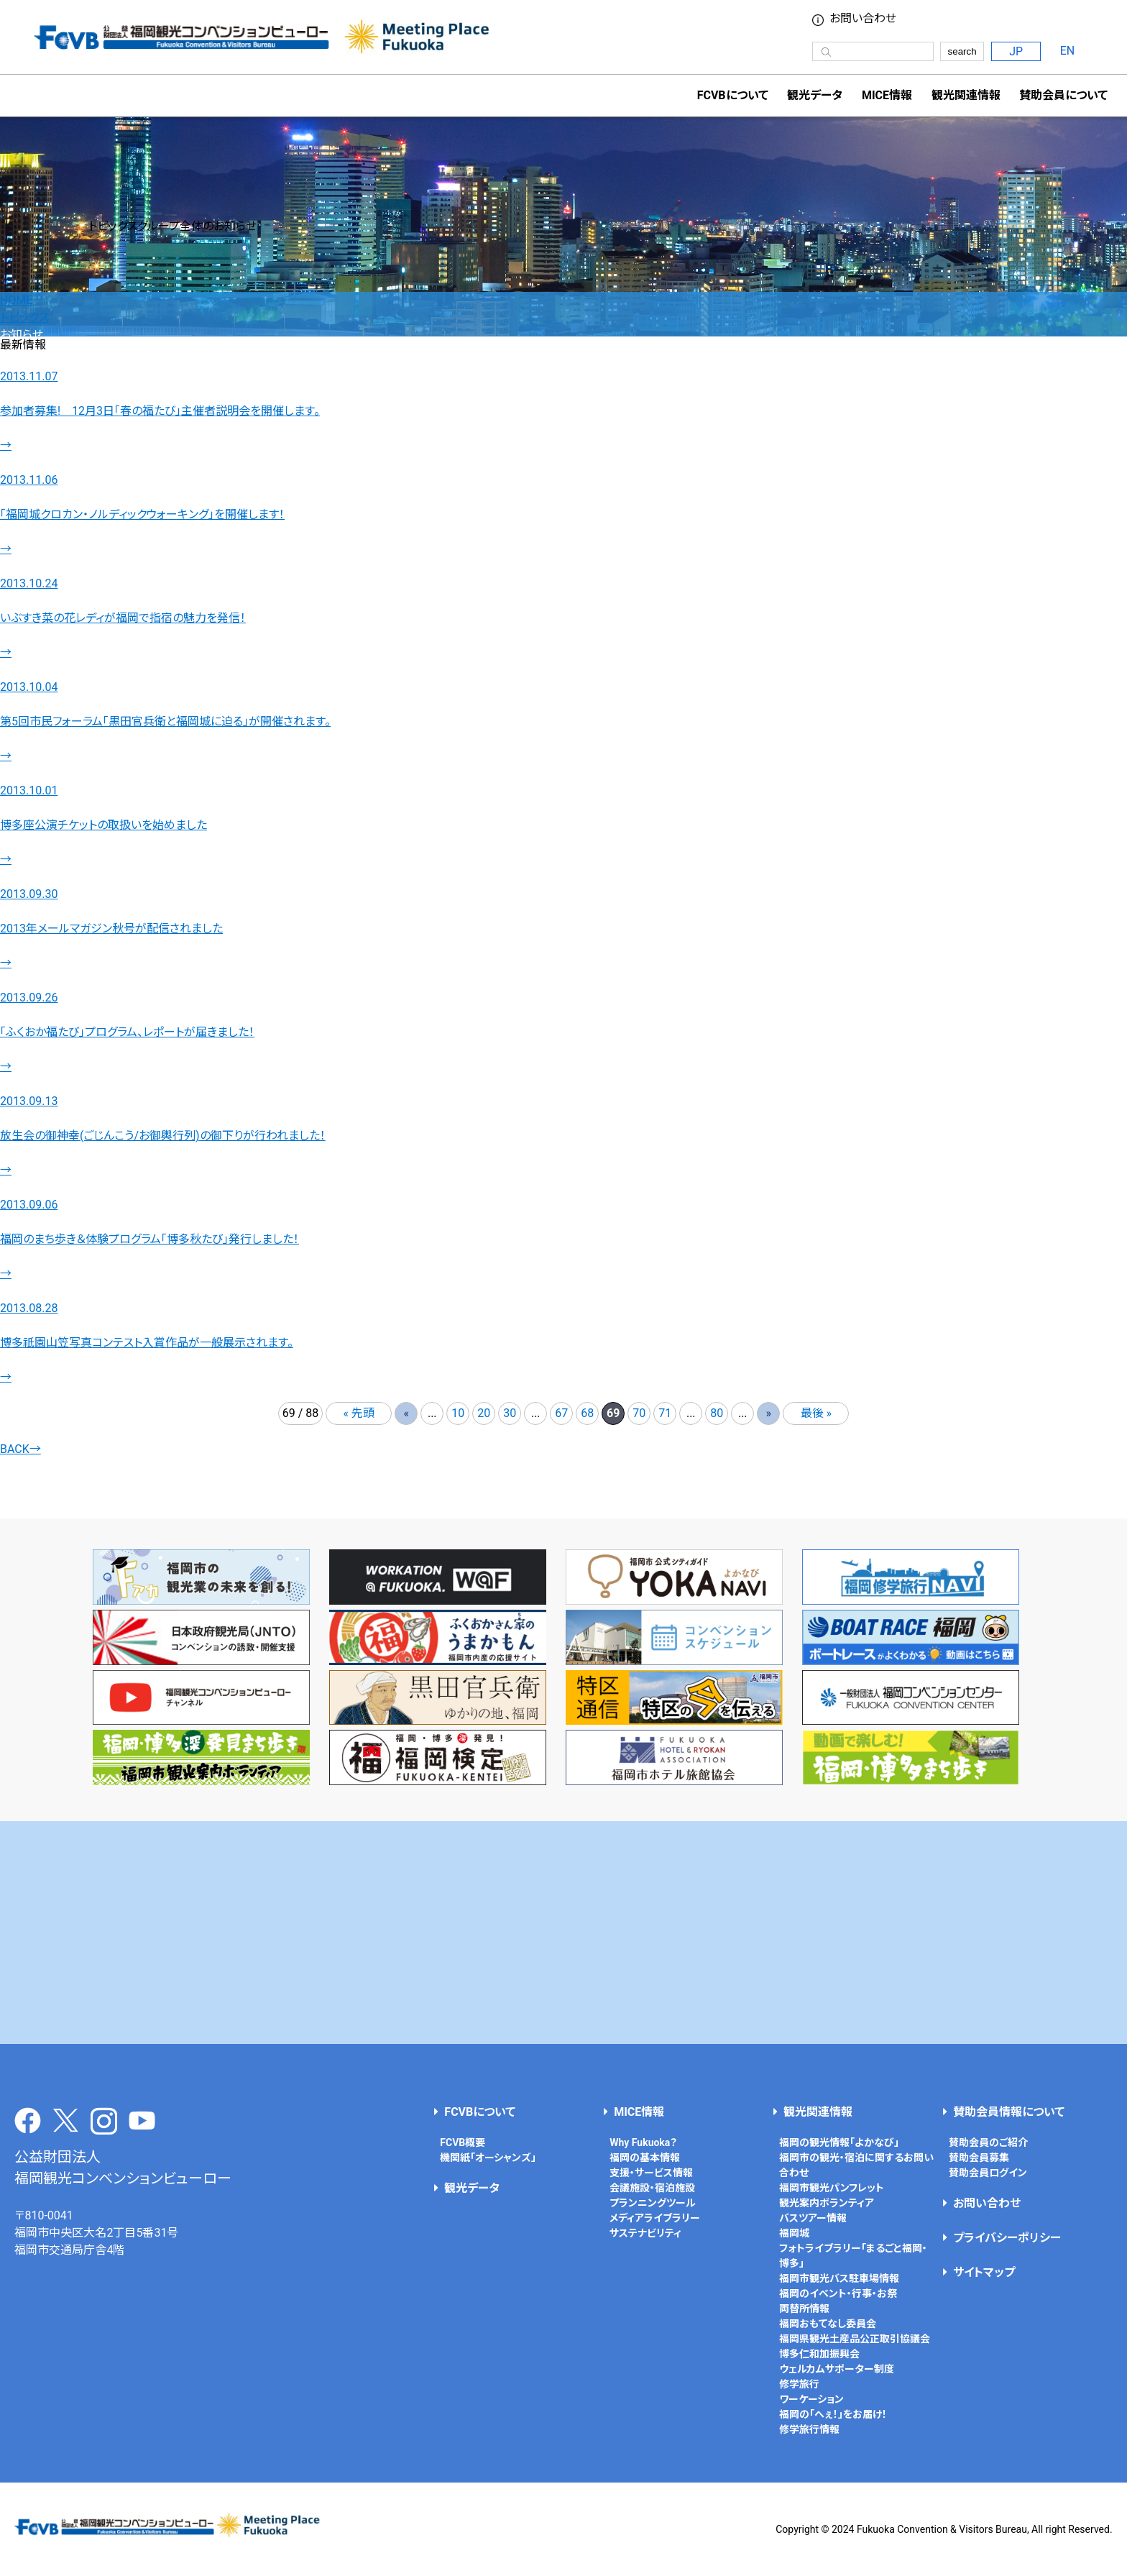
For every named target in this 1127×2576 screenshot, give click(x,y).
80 (716, 1413)
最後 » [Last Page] (816, 1413)
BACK (20, 1449)
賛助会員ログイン (988, 2172)
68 (587, 1413)
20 (483, 1413)
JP (1016, 51)
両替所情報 (804, 2308)
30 (509, 1413)
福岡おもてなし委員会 (827, 2323)
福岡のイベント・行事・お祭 (838, 2293)
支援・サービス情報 (651, 2172)
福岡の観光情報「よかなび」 (839, 2142)
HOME (16, 300)
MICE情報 (887, 95)
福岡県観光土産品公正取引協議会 (854, 2338)
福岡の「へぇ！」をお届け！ (833, 2414)
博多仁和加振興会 (819, 2354)
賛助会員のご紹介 (988, 2142)
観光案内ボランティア (826, 2203)
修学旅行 (799, 2384)
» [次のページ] (769, 1413)
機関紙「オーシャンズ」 (488, 2157)
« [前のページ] (406, 1413)
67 (561, 1413)
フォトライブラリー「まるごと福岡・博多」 (853, 2255)
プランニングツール (653, 2203)
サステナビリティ (645, 2233)
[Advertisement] (563, 1932)
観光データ (814, 95)
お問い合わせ (862, 18)
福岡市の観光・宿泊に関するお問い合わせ (856, 2165)
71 (664, 1413)
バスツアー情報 (813, 2218)
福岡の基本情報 (645, 2157)
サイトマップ (984, 2272)
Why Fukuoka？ (643, 2142)
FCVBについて (479, 2112)
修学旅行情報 (809, 2429)
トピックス (24, 317)
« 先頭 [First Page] (359, 1413)
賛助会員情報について (1008, 2112)
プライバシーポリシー (1007, 2238)
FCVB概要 (462, 2142)
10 (457, 1413)
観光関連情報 (817, 2112)
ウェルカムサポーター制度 (836, 2369)
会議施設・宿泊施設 (652, 2188)
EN (1067, 51)
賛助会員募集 (979, 2157)
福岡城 (794, 2233)
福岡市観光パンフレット (831, 2188)
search (962, 51)
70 (638, 1413)
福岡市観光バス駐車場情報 (839, 2278)
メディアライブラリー (655, 2218)
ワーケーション (811, 2399)
